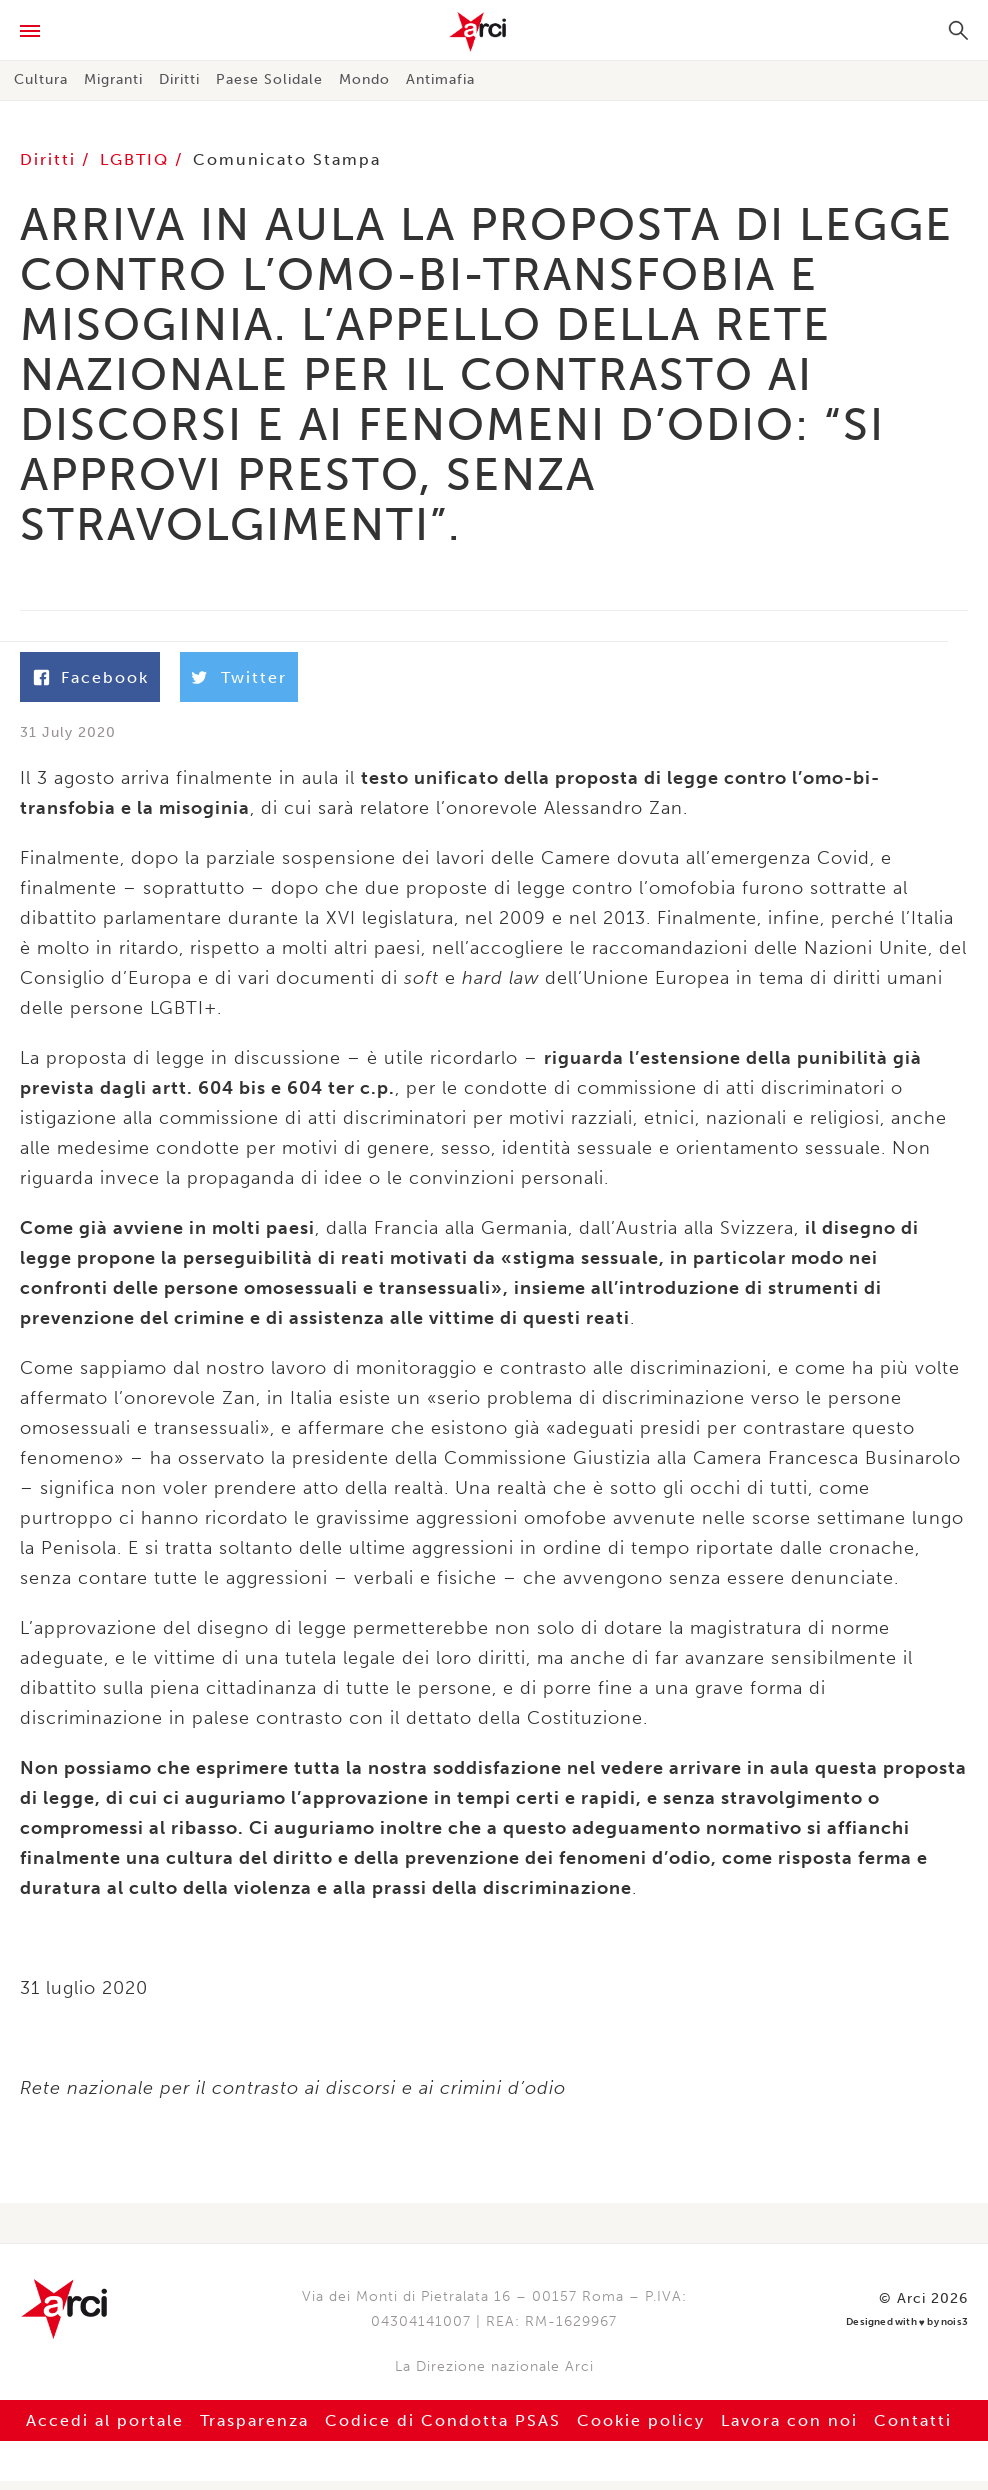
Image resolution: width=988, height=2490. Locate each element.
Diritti (179, 79)
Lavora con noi (789, 2429)
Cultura (41, 79)
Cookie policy (641, 2429)
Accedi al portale (105, 2429)
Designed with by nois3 (907, 2331)
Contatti (913, 2429)
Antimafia (440, 79)
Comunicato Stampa (287, 159)
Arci (494, 32)
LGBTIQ (137, 159)
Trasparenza (254, 2429)
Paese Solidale (269, 79)
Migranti (113, 79)
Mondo (364, 79)
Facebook (105, 677)
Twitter (254, 677)
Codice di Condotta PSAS (443, 2429)
